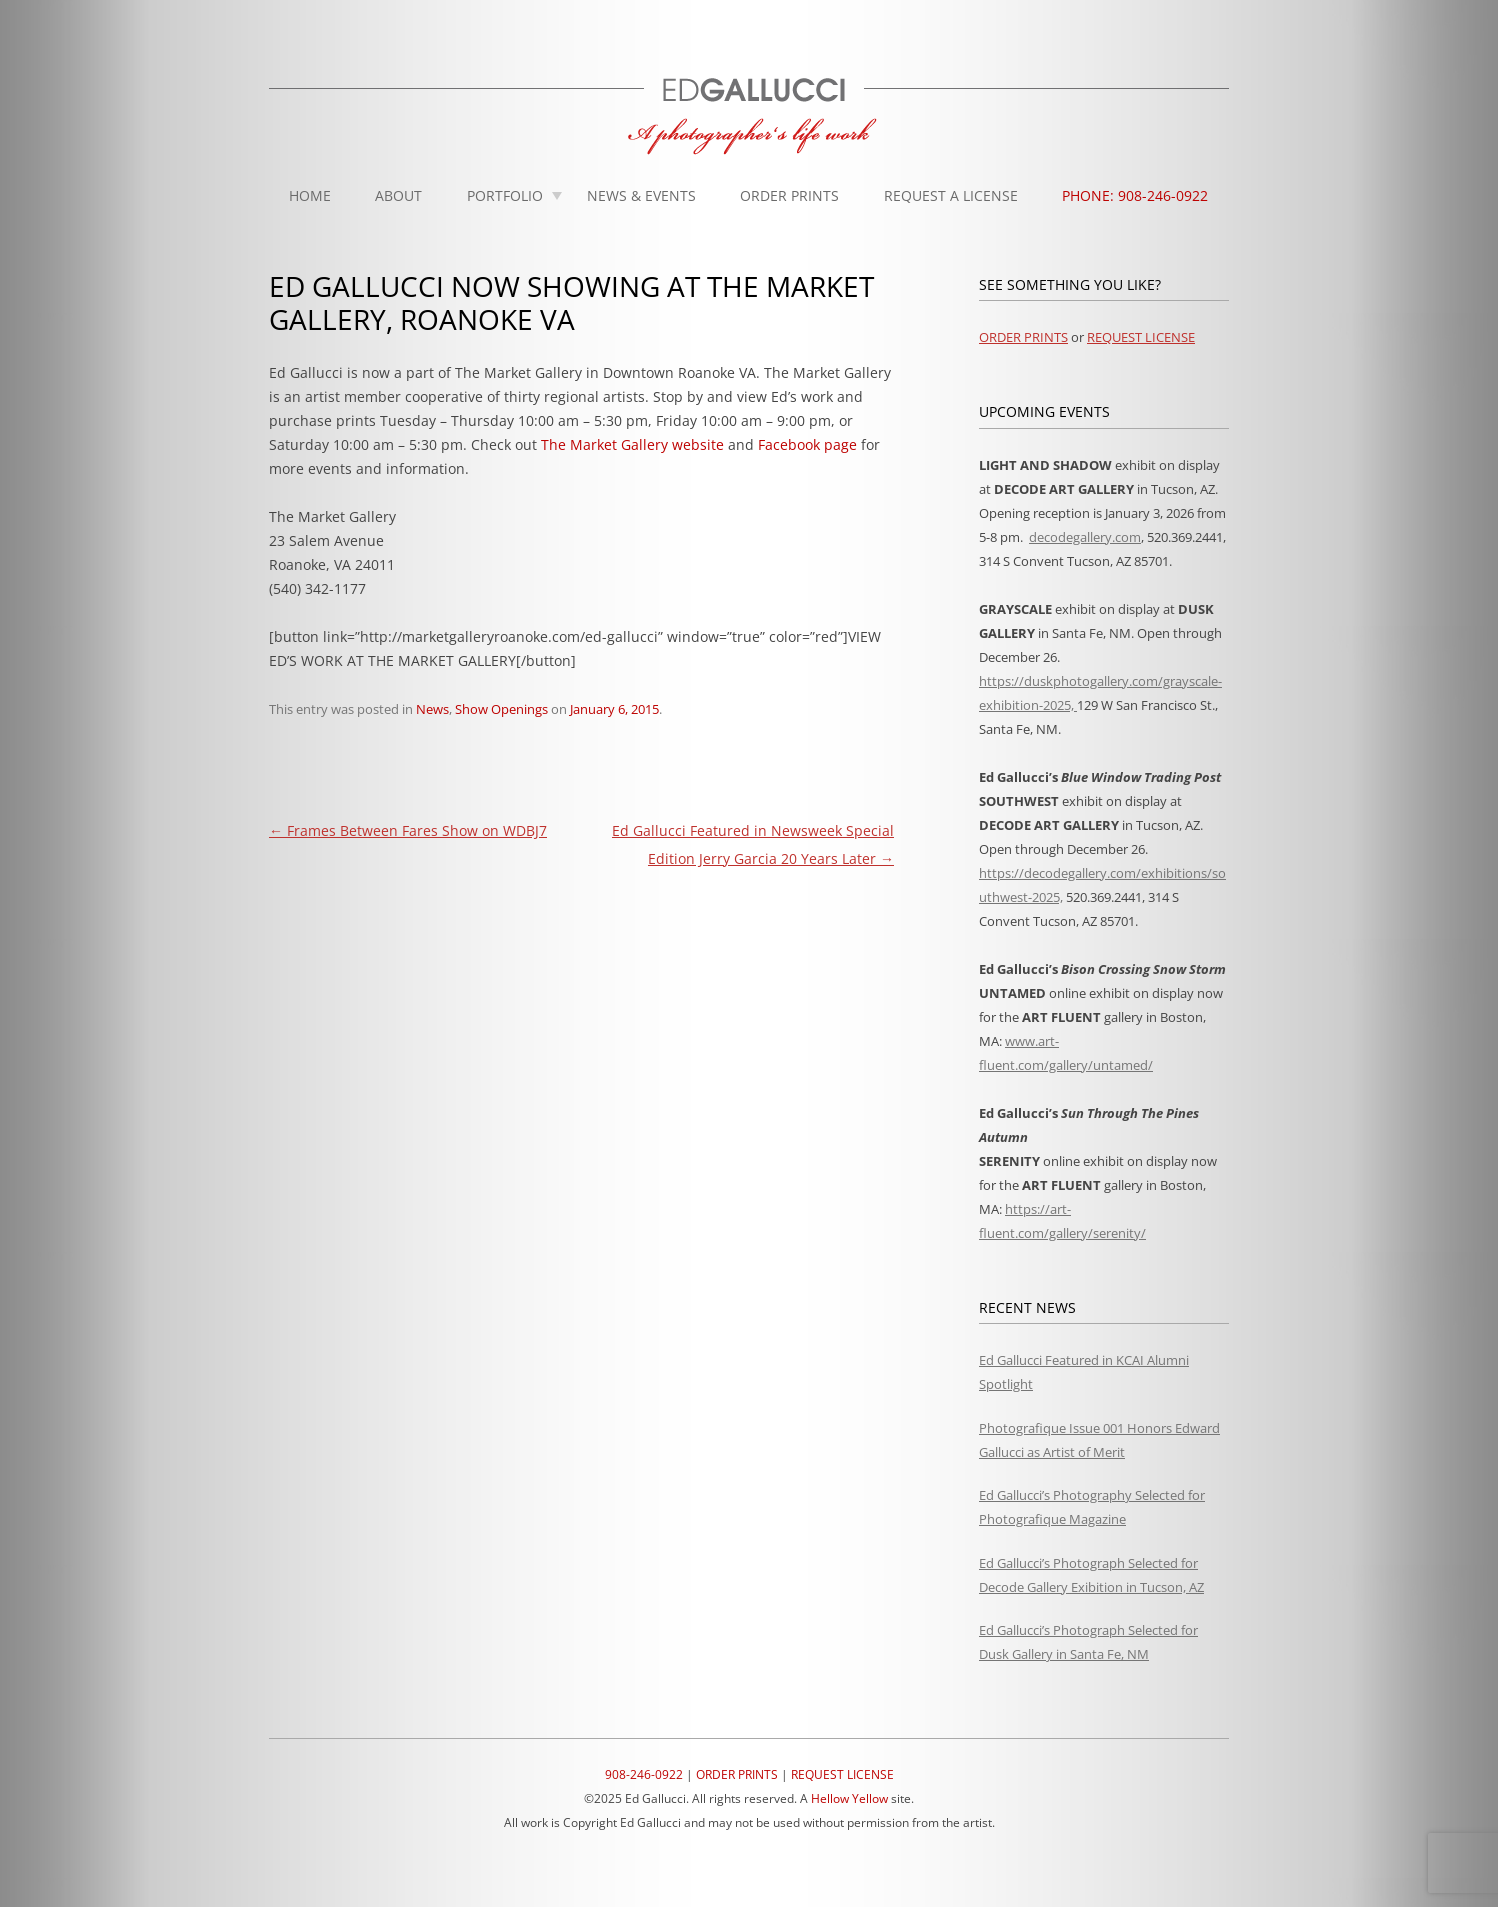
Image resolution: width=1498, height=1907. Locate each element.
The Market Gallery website (632, 444)
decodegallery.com (1085, 537)
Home (310, 195)
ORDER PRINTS (1023, 337)
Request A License (951, 195)
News (432, 709)
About (398, 195)
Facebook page (807, 444)
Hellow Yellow (849, 1798)
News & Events (641, 195)
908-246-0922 (644, 1774)
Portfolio (505, 195)
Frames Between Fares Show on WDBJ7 (408, 830)
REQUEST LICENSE (1141, 337)
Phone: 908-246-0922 (1135, 195)
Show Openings (501, 709)
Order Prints (789, 195)
